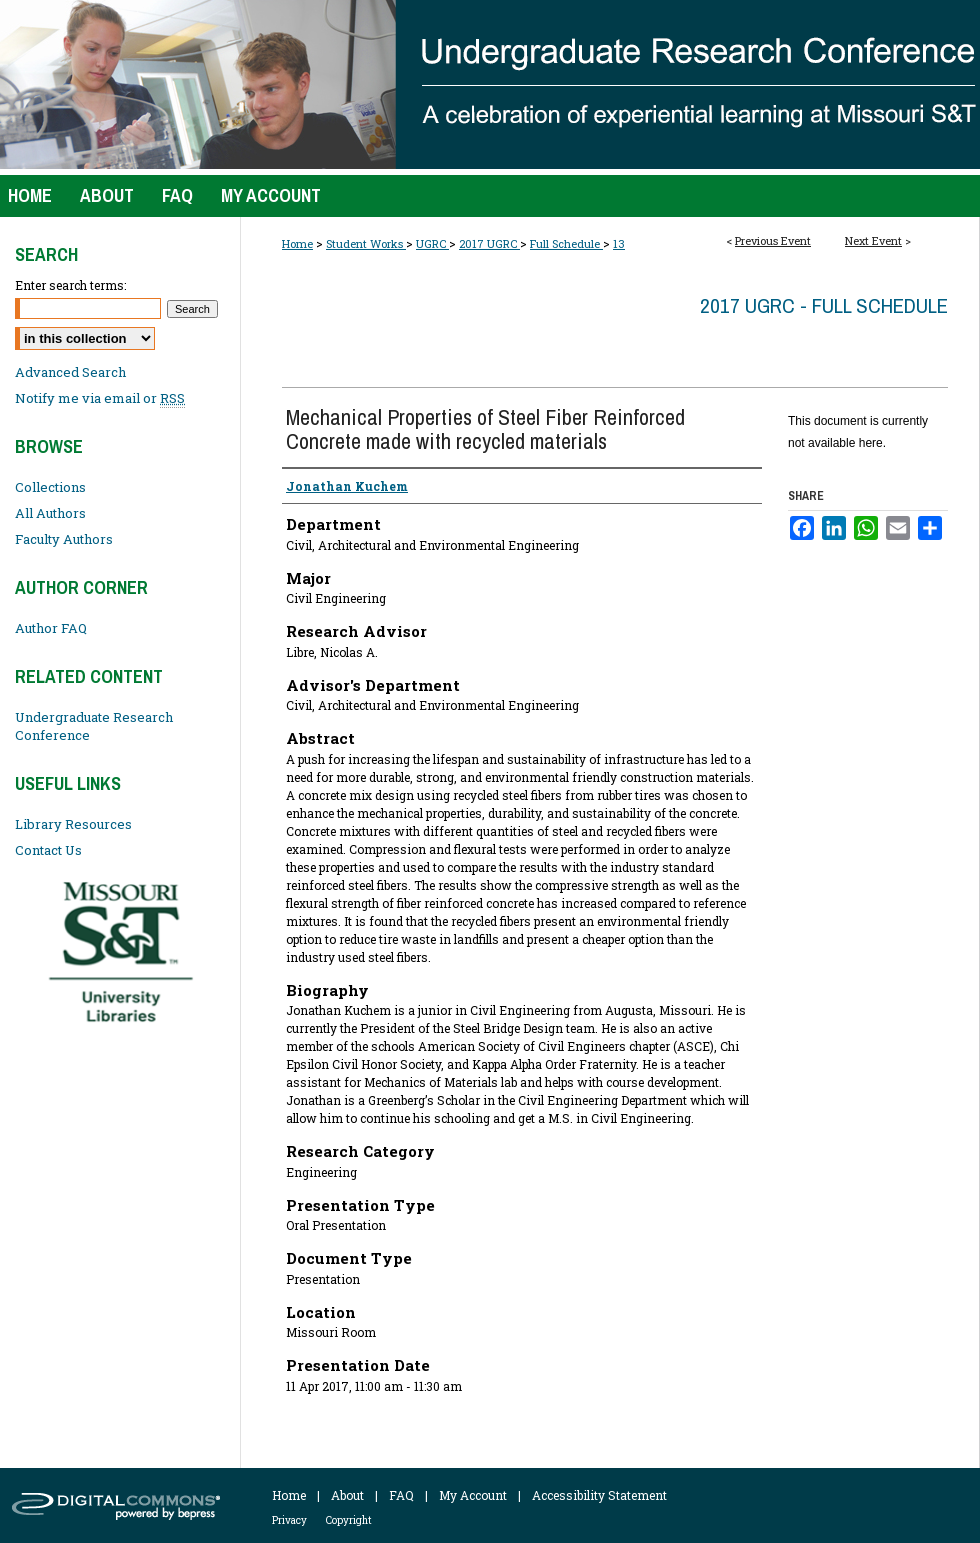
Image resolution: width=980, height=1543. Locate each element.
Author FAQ (51, 628)
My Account (473, 1495)
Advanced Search (70, 372)
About (347, 1495)
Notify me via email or (100, 398)
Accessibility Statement (599, 1495)
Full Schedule (566, 243)
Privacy (289, 1520)
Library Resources (73, 824)
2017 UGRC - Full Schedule (824, 305)
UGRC (432, 243)
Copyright (349, 1520)
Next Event (873, 240)
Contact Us (48, 850)
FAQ (401, 1495)
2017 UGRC (489, 243)
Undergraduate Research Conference (94, 726)
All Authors (50, 513)
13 (619, 243)
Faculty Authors (64, 539)
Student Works (366, 243)
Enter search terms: (70, 285)
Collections (50, 487)
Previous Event (773, 240)
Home (297, 243)
